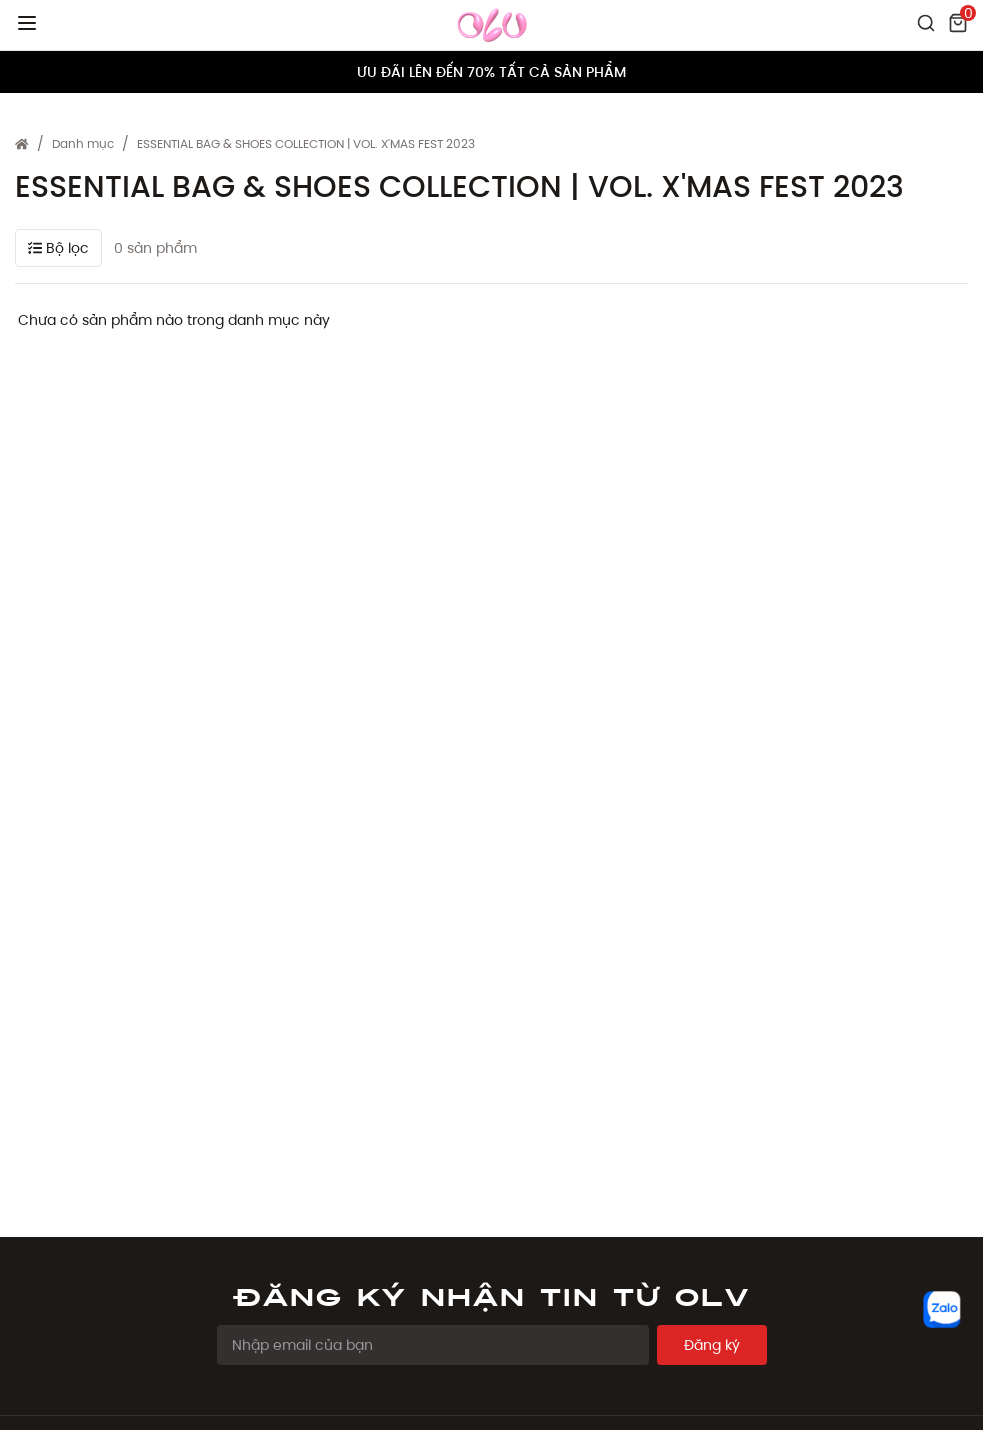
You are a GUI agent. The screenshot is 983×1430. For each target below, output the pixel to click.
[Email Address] (433, 1345)
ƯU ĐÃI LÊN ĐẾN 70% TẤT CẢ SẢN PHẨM (491, 72)
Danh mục (83, 143)
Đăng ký (712, 1345)
